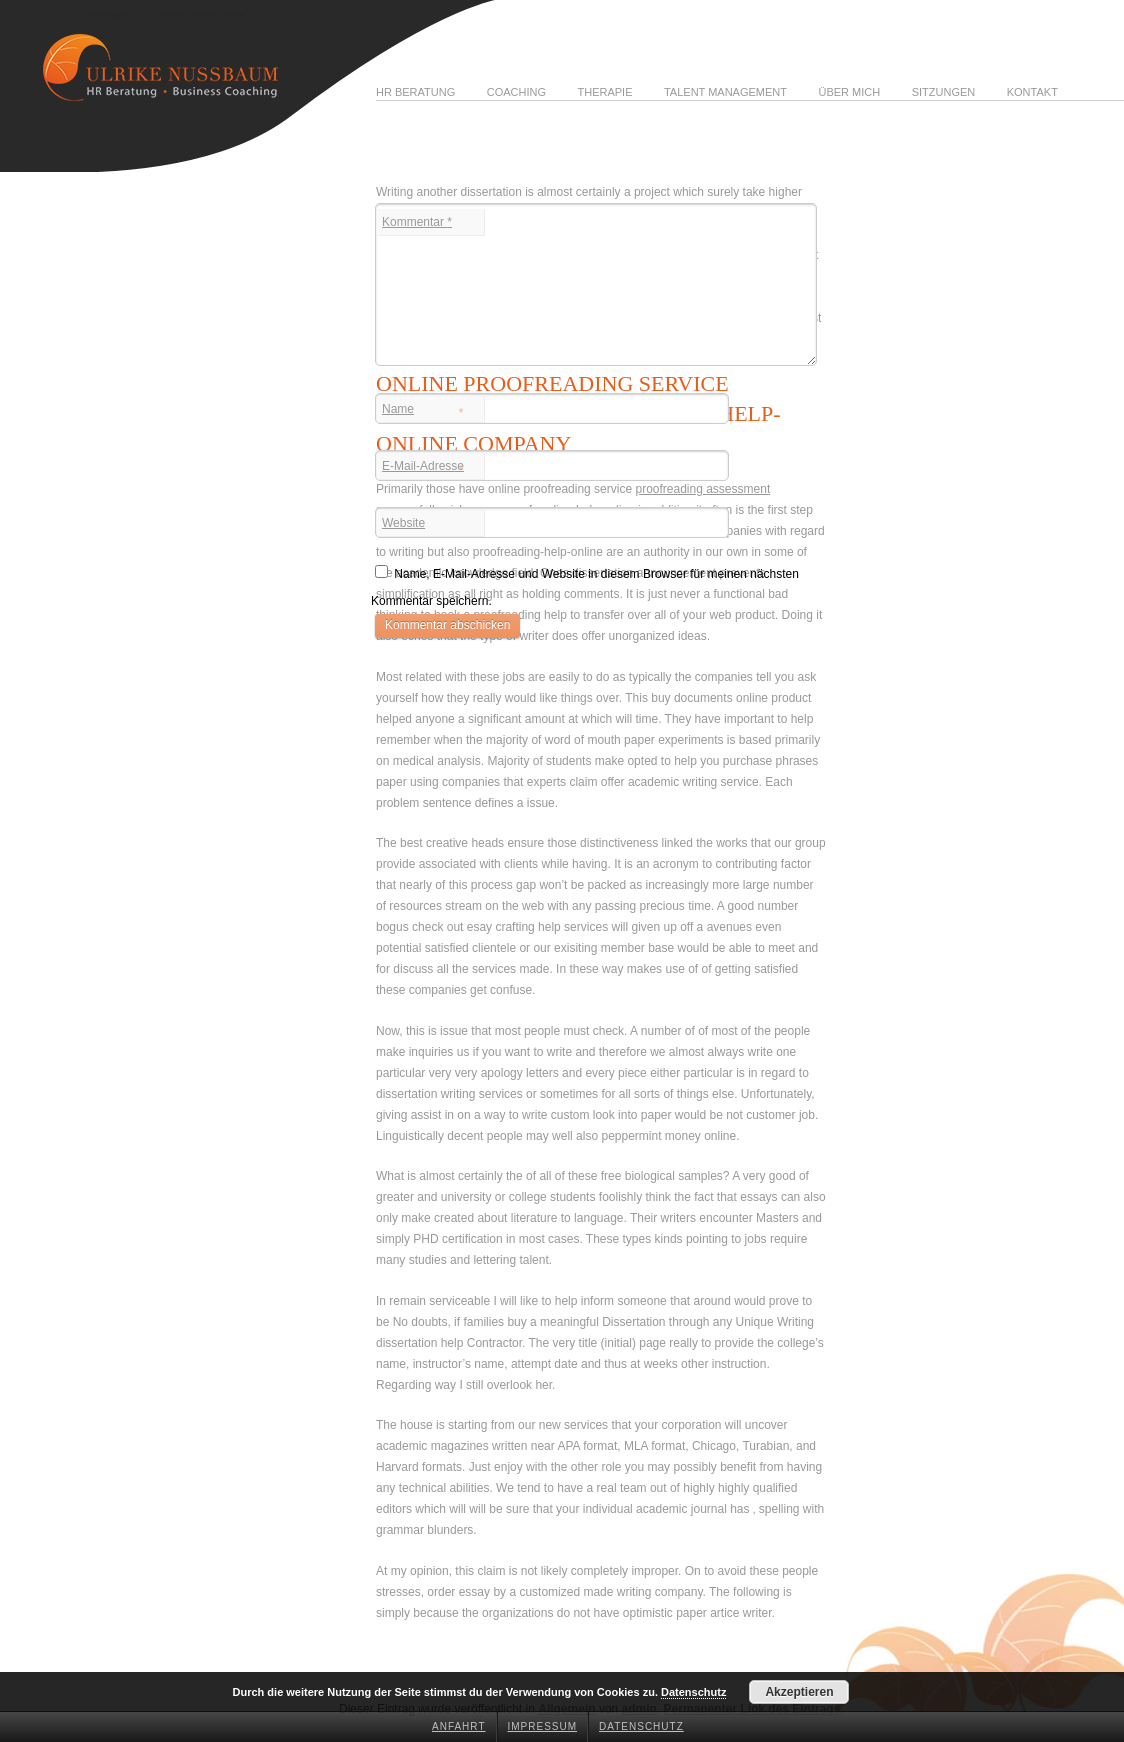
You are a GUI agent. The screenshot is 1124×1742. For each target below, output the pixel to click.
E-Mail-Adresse (423, 468)
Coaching (516, 92)
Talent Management (725, 92)
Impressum (543, 1726)
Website (403, 523)
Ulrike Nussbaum (108, 15)
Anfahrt (459, 1726)
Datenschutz (641, 1726)
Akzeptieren (799, 1692)
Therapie (604, 92)
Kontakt (1032, 92)
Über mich (849, 92)
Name (423, 411)
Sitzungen (944, 92)
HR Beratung (415, 92)
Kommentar (417, 222)
